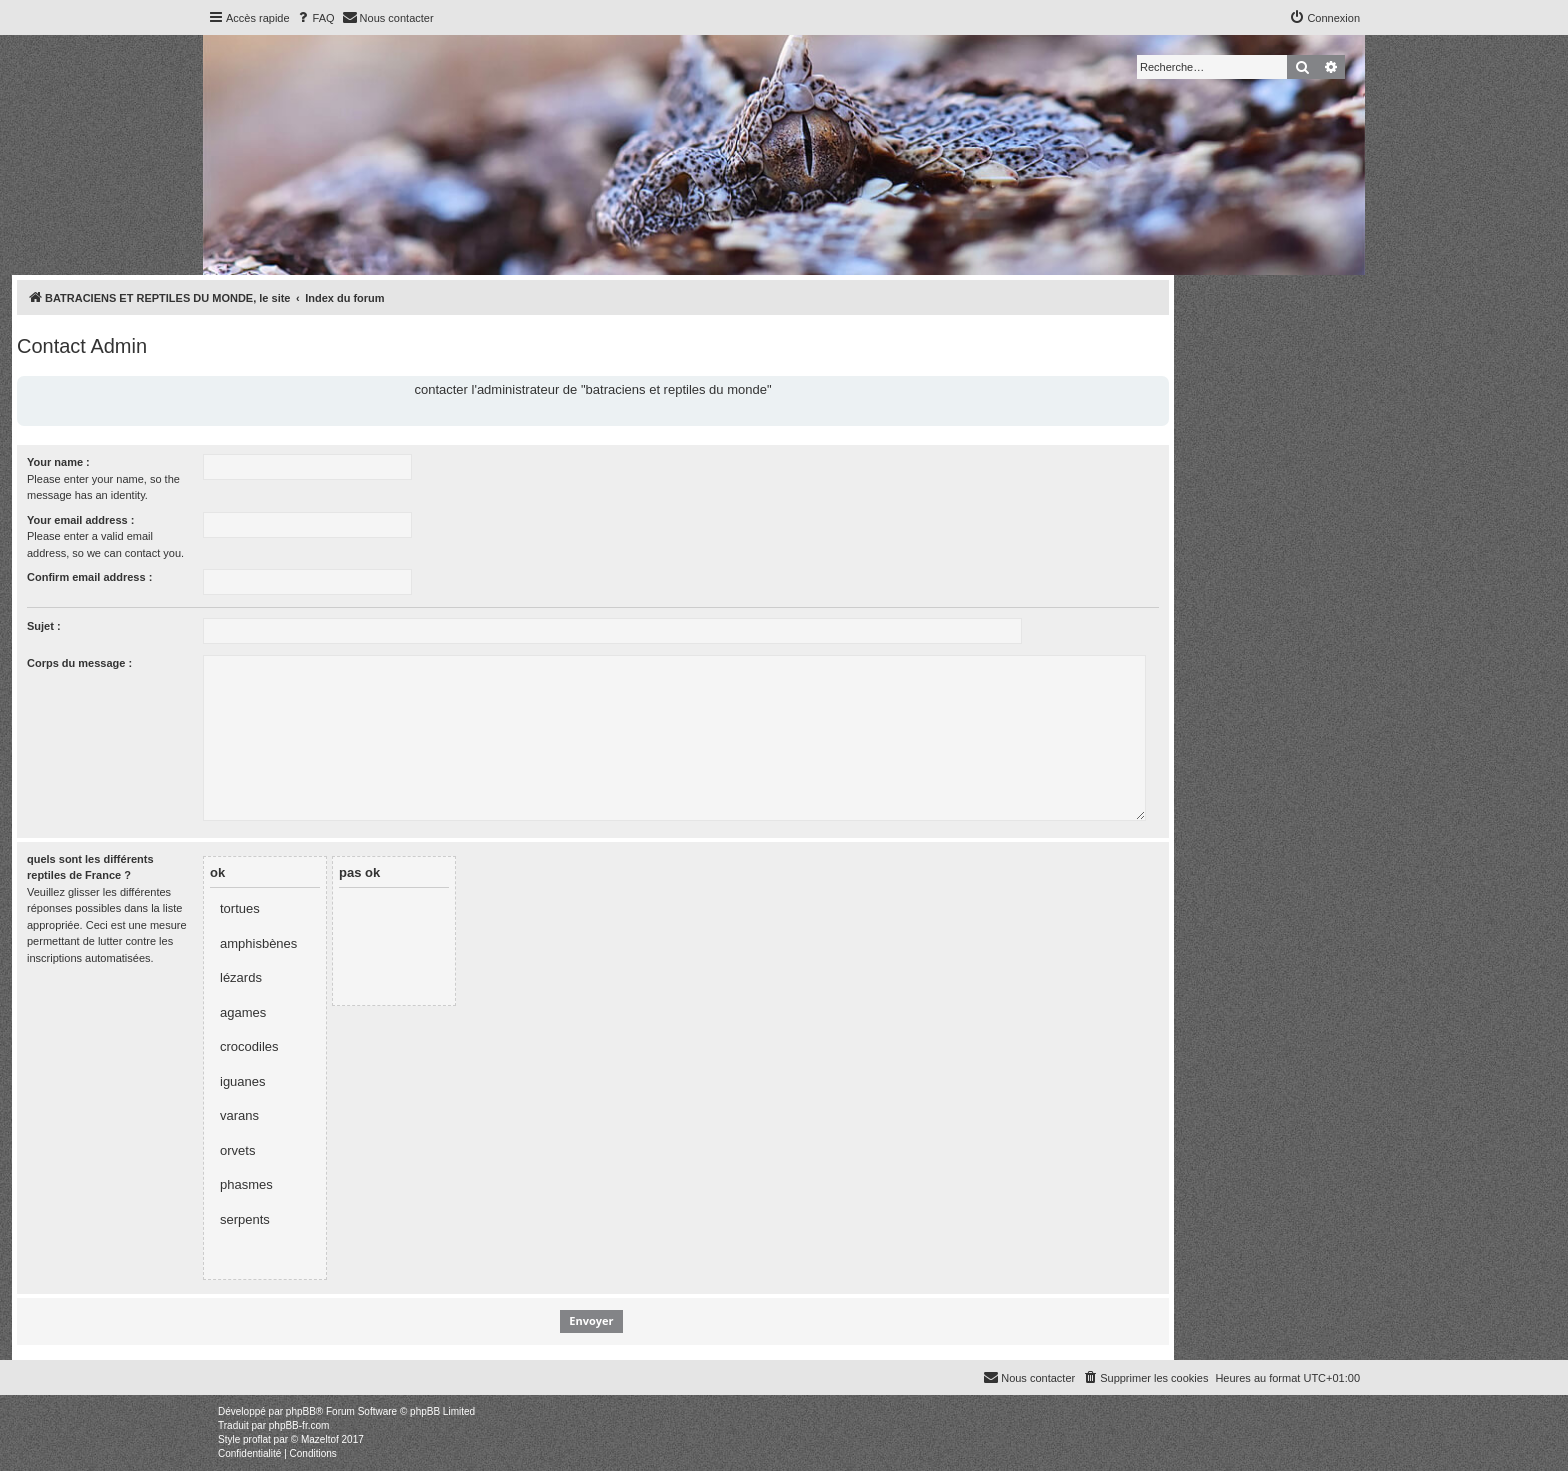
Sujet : (44, 626)
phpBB (301, 1411)
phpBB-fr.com (299, 1425)
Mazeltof (320, 1439)
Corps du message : (79, 663)
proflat (257, 1439)
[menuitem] (315, 18)
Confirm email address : (89, 577)
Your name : (58, 462)
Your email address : (80, 520)
